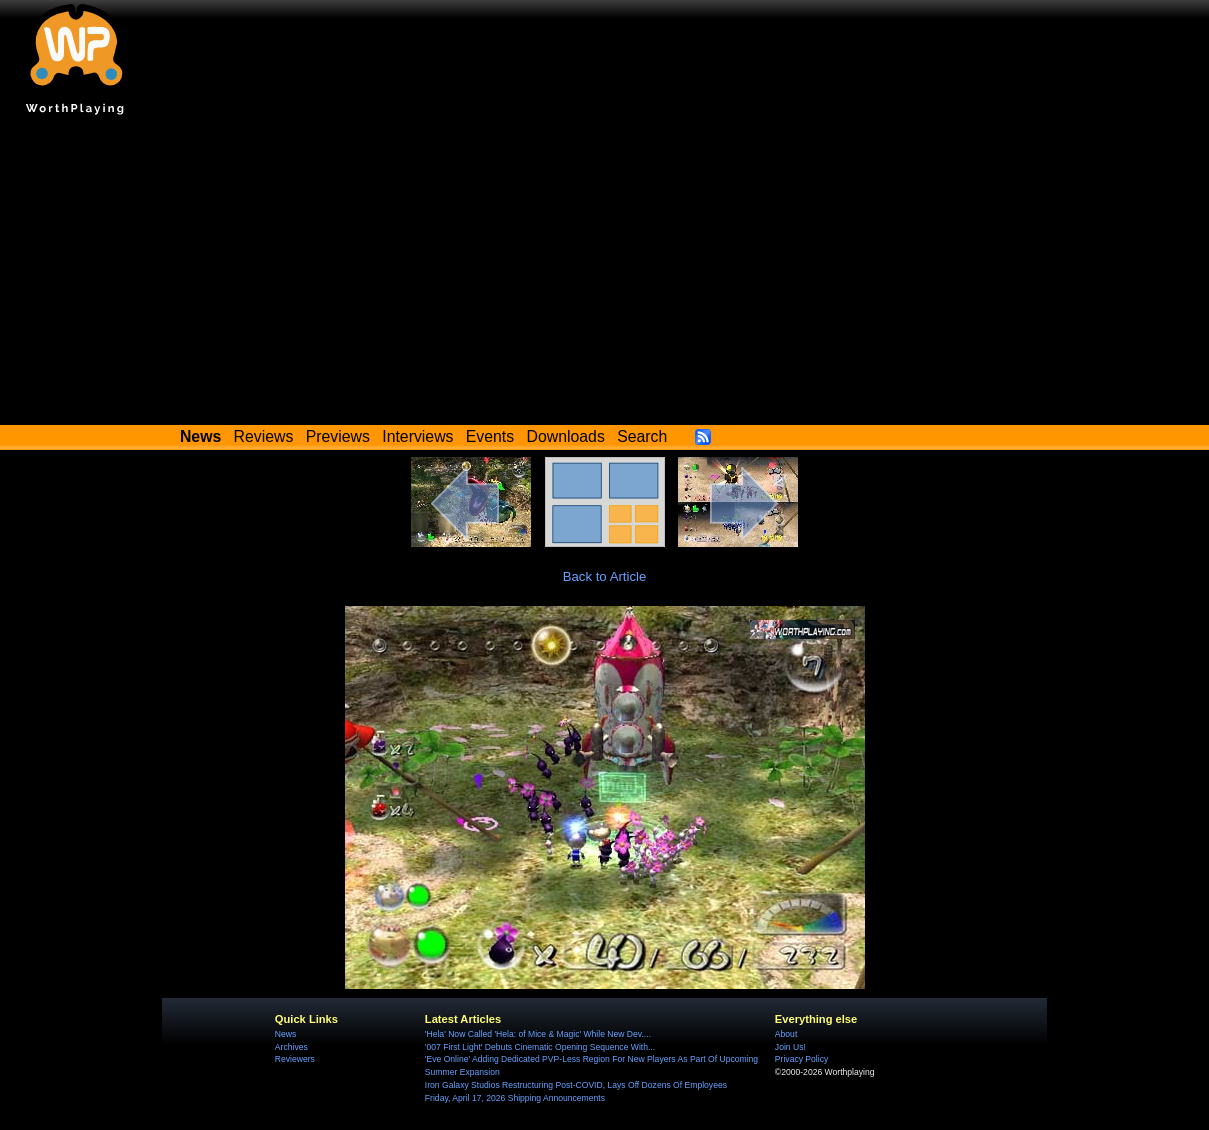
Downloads (566, 436)
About (786, 1034)
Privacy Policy (801, 1059)
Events (490, 436)
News (285, 1034)
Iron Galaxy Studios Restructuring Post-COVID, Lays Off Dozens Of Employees (576, 1085)
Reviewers (295, 1059)
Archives (291, 1047)
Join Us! (790, 1047)
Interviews (417, 436)
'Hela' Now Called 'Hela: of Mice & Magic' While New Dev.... (538, 1034)
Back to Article (605, 576)
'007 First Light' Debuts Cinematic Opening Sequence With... (540, 1047)
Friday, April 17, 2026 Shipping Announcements (515, 1098)
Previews (338, 436)
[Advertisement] (605, 275)
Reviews (264, 436)
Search (642, 436)
